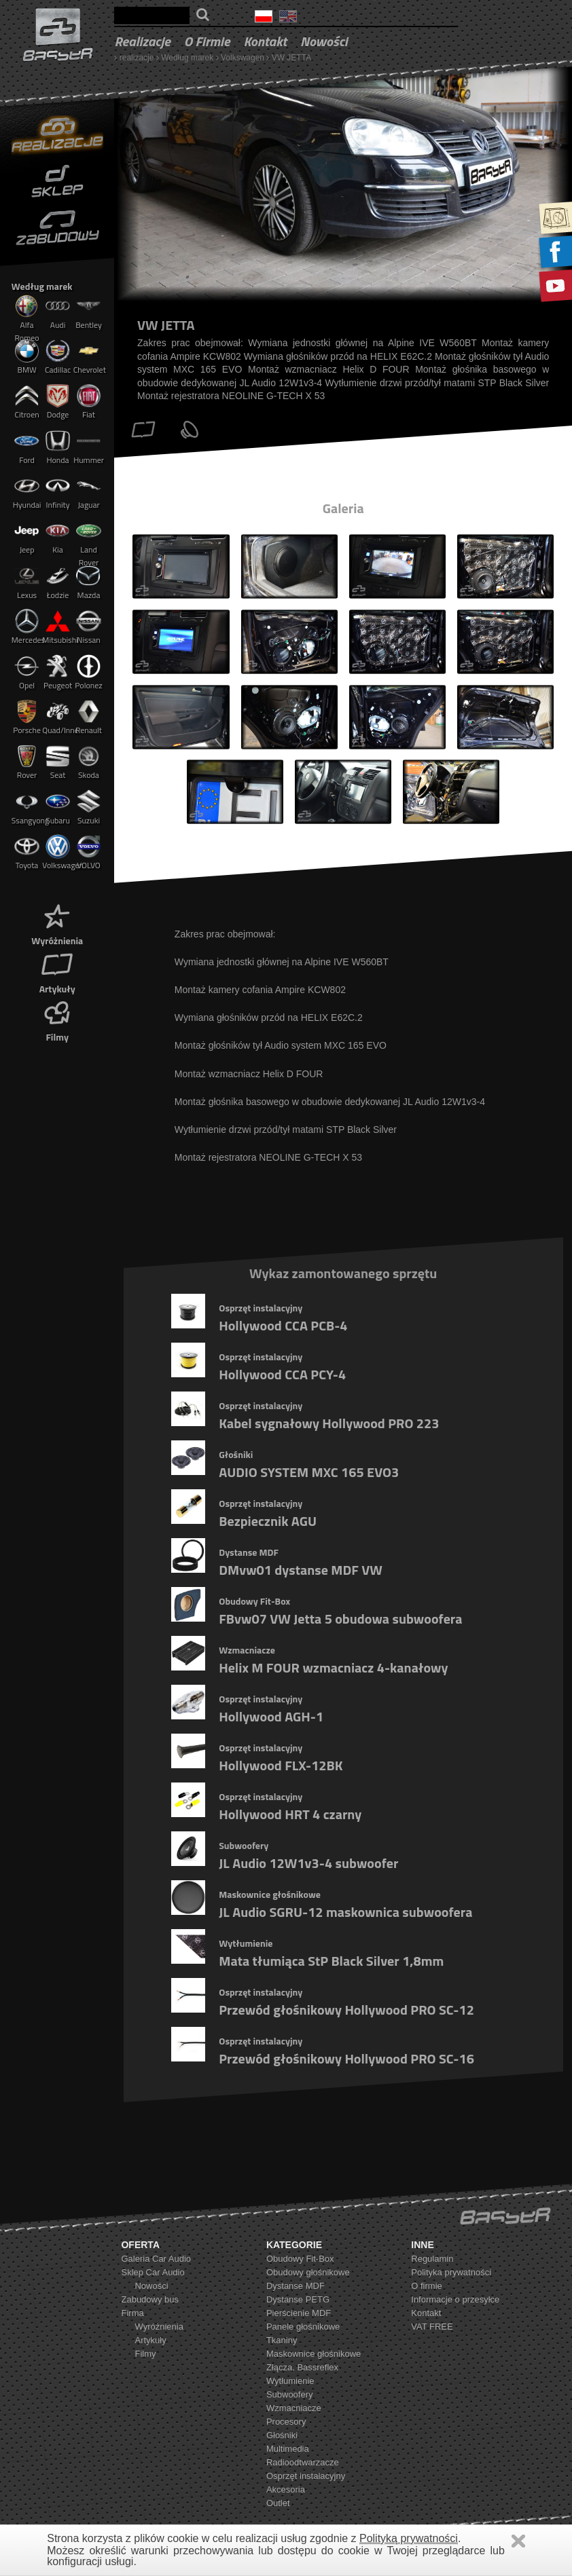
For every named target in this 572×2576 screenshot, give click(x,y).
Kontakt (265, 41)
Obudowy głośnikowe (308, 2272)
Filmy (57, 1020)
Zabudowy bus (150, 2299)
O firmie (207, 41)
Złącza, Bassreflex (302, 2367)
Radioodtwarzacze (302, 2462)
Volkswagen (242, 57)
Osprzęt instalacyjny (305, 2476)
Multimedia (287, 2449)
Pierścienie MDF (298, 2313)
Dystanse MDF (295, 2286)
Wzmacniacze (293, 2408)
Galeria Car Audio (156, 2259)
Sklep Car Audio (152, 2272)
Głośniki (282, 2435)
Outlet (278, 2503)
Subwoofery (289, 2394)
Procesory (286, 2421)
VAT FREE (431, 2326)
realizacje (142, 41)
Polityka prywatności (451, 2272)
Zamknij (518, 2541)
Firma (132, 2313)
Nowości (324, 41)
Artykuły (57, 972)
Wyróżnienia (57, 923)
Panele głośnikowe (303, 2326)
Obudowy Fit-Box (300, 2259)
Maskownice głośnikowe (313, 2354)
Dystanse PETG (297, 2299)
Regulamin (432, 2259)
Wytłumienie (290, 2381)
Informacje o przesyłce (455, 2299)
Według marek (187, 57)
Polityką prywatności (408, 2538)
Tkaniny (282, 2340)
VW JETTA (291, 57)
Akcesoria (285, 2489)
